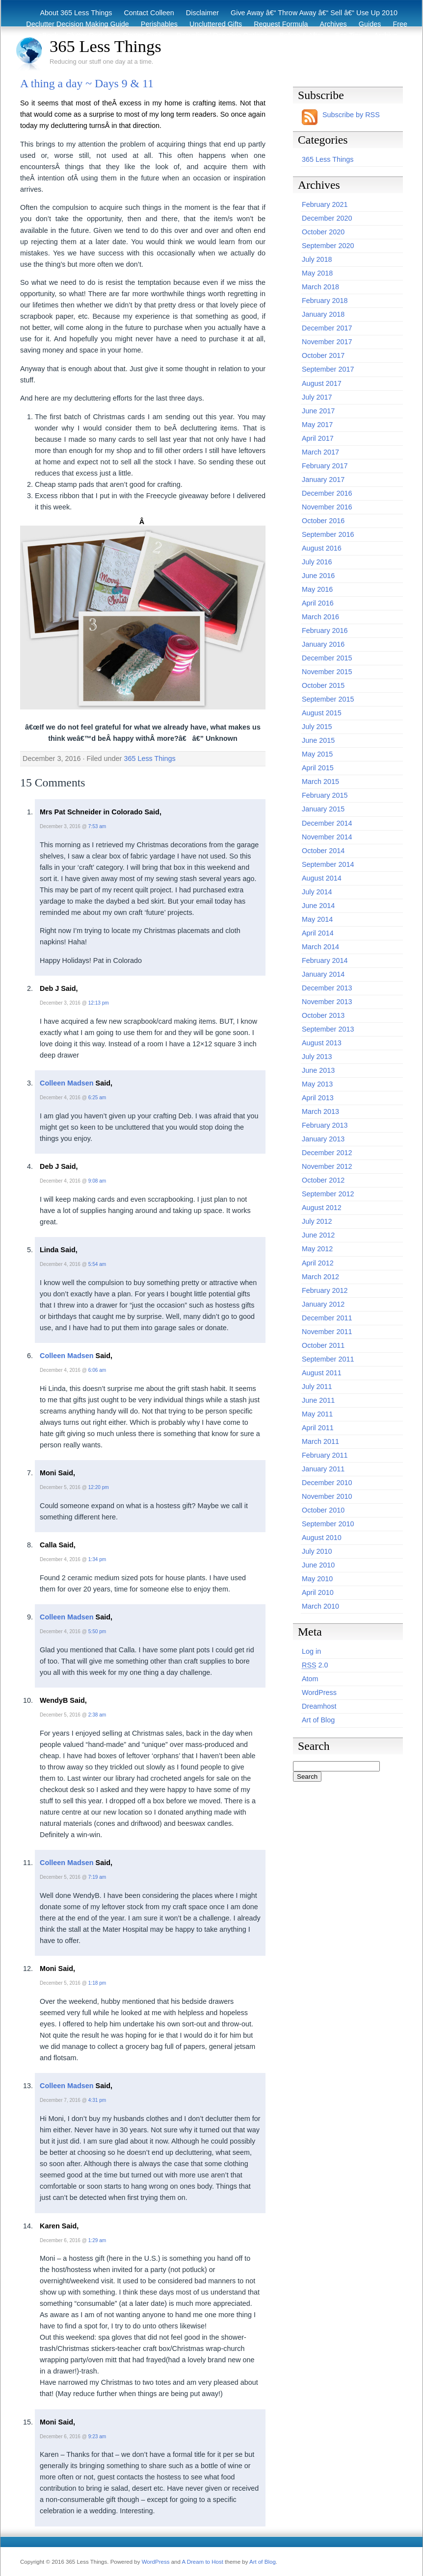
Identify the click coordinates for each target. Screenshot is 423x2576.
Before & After (301, 35)
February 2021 (325, 204)
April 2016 (318, 603)
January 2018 (323, 314)
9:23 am (97, 2436)
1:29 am (97, 2240)
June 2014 (318, 905)
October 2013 (323, 1015)
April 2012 (318, 1263)
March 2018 (320, 287)
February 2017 (325, 466)
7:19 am (97, 1877)
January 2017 (323, 479)
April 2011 (318, 1428)
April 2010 (318, 1592)
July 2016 (317, 562)
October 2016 (323, 521)
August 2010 (322, 1537)
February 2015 (325, 795)
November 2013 (327, 1002)
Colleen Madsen (67, 1083)
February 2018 (325, 300)
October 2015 (323, 685)
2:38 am (97, 1714)
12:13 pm (98, 1003)
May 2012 (317, 1249)
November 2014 (327, 837)
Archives (333, 24)
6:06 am (97, 1370)
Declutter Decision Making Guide (77, 24)
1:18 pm (97, 1983)
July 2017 (317, 397)
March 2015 (320, 781)
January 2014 (323, 974)
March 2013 (320, 1111)
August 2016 (322, 548)
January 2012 (323, 1304)
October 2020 (323, 232)
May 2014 (317, 919)
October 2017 (323, 355)
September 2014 (328, 864)
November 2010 (327, 1496)
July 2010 (317, 1551)
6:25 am (97, 1097)
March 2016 (320, 617)
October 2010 (323, 1510)
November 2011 (327, 1332)
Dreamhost (319, 1706)
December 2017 (327, 328)
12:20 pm (98, 1487)
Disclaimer (202, 13)
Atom (310, 1679)
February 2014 (325, 960)
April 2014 (318, 933)
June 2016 (318, 576)
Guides (370, 24)
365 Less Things (105, 46)
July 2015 (317, 727)
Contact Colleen (149, 13)
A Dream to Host (202, 2562)
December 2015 (327, 658)
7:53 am (97, 826)
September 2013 (328, 1029)
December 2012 (327, 1153)
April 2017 (318, 438)
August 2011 (322, 1373)
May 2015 (317, 754)
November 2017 (327, 342)
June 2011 (318, 1400)
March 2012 (320, 1277)
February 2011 (325, 1455)
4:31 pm (97, 2100)
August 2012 (322, 1208)
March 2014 (320, 947)
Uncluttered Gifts (215, 24)
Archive (385, 35)
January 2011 (323, 1469)
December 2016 (327, 493)
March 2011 (320, 1441)
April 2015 (318, 768)
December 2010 (327, 1483)
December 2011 (327, 1318)
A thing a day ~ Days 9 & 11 (87, 83)
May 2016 (317, 589)
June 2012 (318, 1235)
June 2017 (318, 411)
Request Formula (281, 24)
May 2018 (317, 273)
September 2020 (328, 246)
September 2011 (328, 1359)
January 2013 (323, 1139)
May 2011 (317, 1414)
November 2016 (327, 507)
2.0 (315, 1665)
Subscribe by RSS (351, 115)
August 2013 (322, 1043)
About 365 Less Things (76, 13)
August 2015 (322, 713)
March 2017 (320, 452)
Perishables (159, 24)
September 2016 (328, 534)
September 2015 (328, 699)
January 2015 (323, 809)
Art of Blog (318, 1720)
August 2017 (322, 383)
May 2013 (317, 1084)
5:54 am (97, 1264)
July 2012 (317, 1221)
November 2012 (327, 1166)
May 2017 (317, 425)
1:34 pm (97, 1559)
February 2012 (325, 1290)
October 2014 (323, 851)
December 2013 (327, 988)
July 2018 (317, 259)
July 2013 (317, 1057)
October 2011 (323, 1345)
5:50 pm (97, 1631)
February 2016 (325, 630)
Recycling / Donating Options (222, 35)
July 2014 (317, 892)
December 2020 (327, 218)
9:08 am (97, 1181)
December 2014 (327, 823)
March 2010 (320, 1606)
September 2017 (328, 369)
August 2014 (322, 878)
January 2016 (323, 644)
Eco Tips (348, 35)
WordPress (319, 1692)
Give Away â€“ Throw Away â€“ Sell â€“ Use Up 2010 (314, 13)
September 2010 (328, 1524)
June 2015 (318, 740)
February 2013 (325, 1125)
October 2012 (323, 1180)
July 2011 (317, 1386)
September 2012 (328, 1194)
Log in (311, 1651)
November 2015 (327, 672)
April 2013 (318, 1098)
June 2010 (318, 1565)
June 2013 (318, 1070)
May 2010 (317, 1579)
